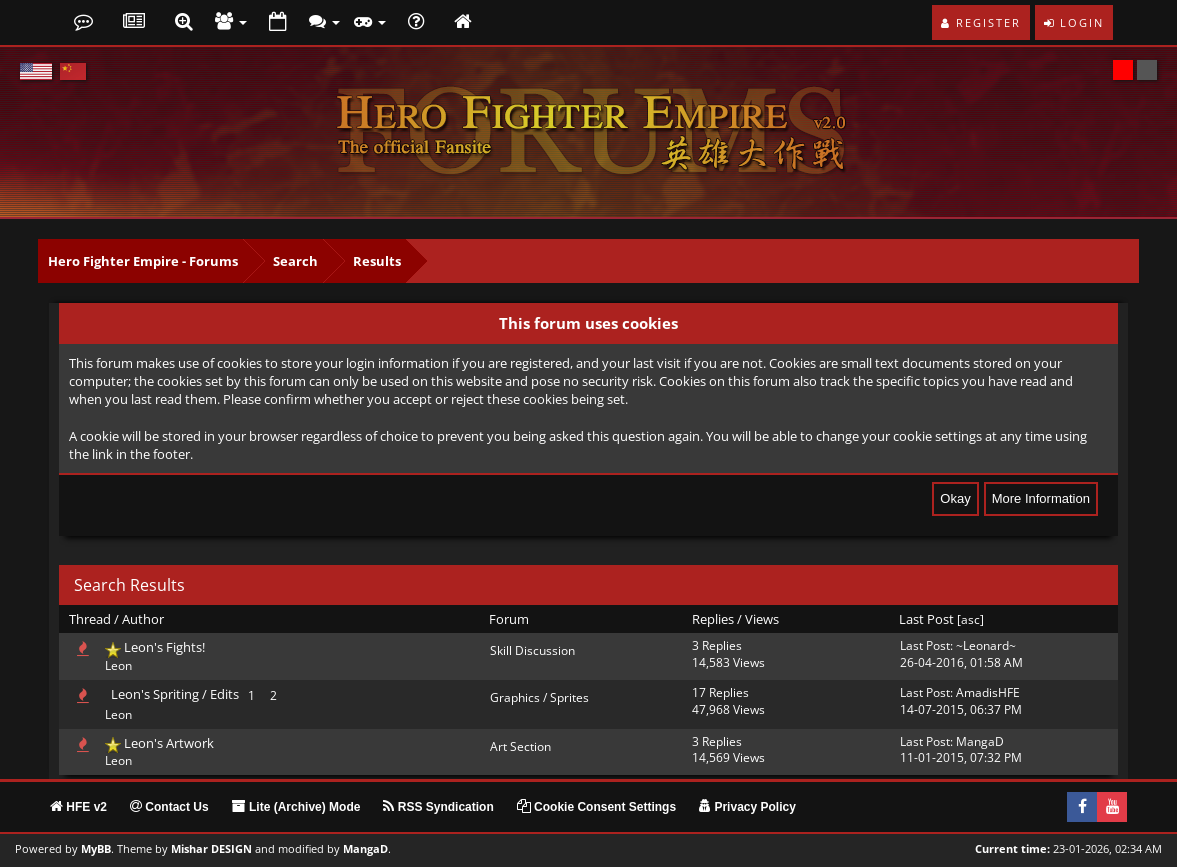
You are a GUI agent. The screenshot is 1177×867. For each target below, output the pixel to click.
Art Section (520, 746)
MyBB (96, 849)
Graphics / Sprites (539, 697)
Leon (118, 665)
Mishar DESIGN (211, 849)
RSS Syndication (438, 807)
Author (143, 619)
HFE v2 (78, 807)
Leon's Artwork (169, 743)
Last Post (926, 619)
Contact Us (169, 807)
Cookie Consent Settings (596, 807)
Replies (713, 619)
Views (762, 619)
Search (295, 261)
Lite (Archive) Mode (296, 807)
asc (970, 619)
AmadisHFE (988, 692)
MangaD (980, 741)
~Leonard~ (986, 645)
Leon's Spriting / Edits (175, 694)
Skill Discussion (532, 650)
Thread (90, 619)
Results (377, 261)
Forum (509, 619)
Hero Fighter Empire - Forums (143, 261)
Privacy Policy (747, 807)
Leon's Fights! (164, 647)
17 (699, 692)
